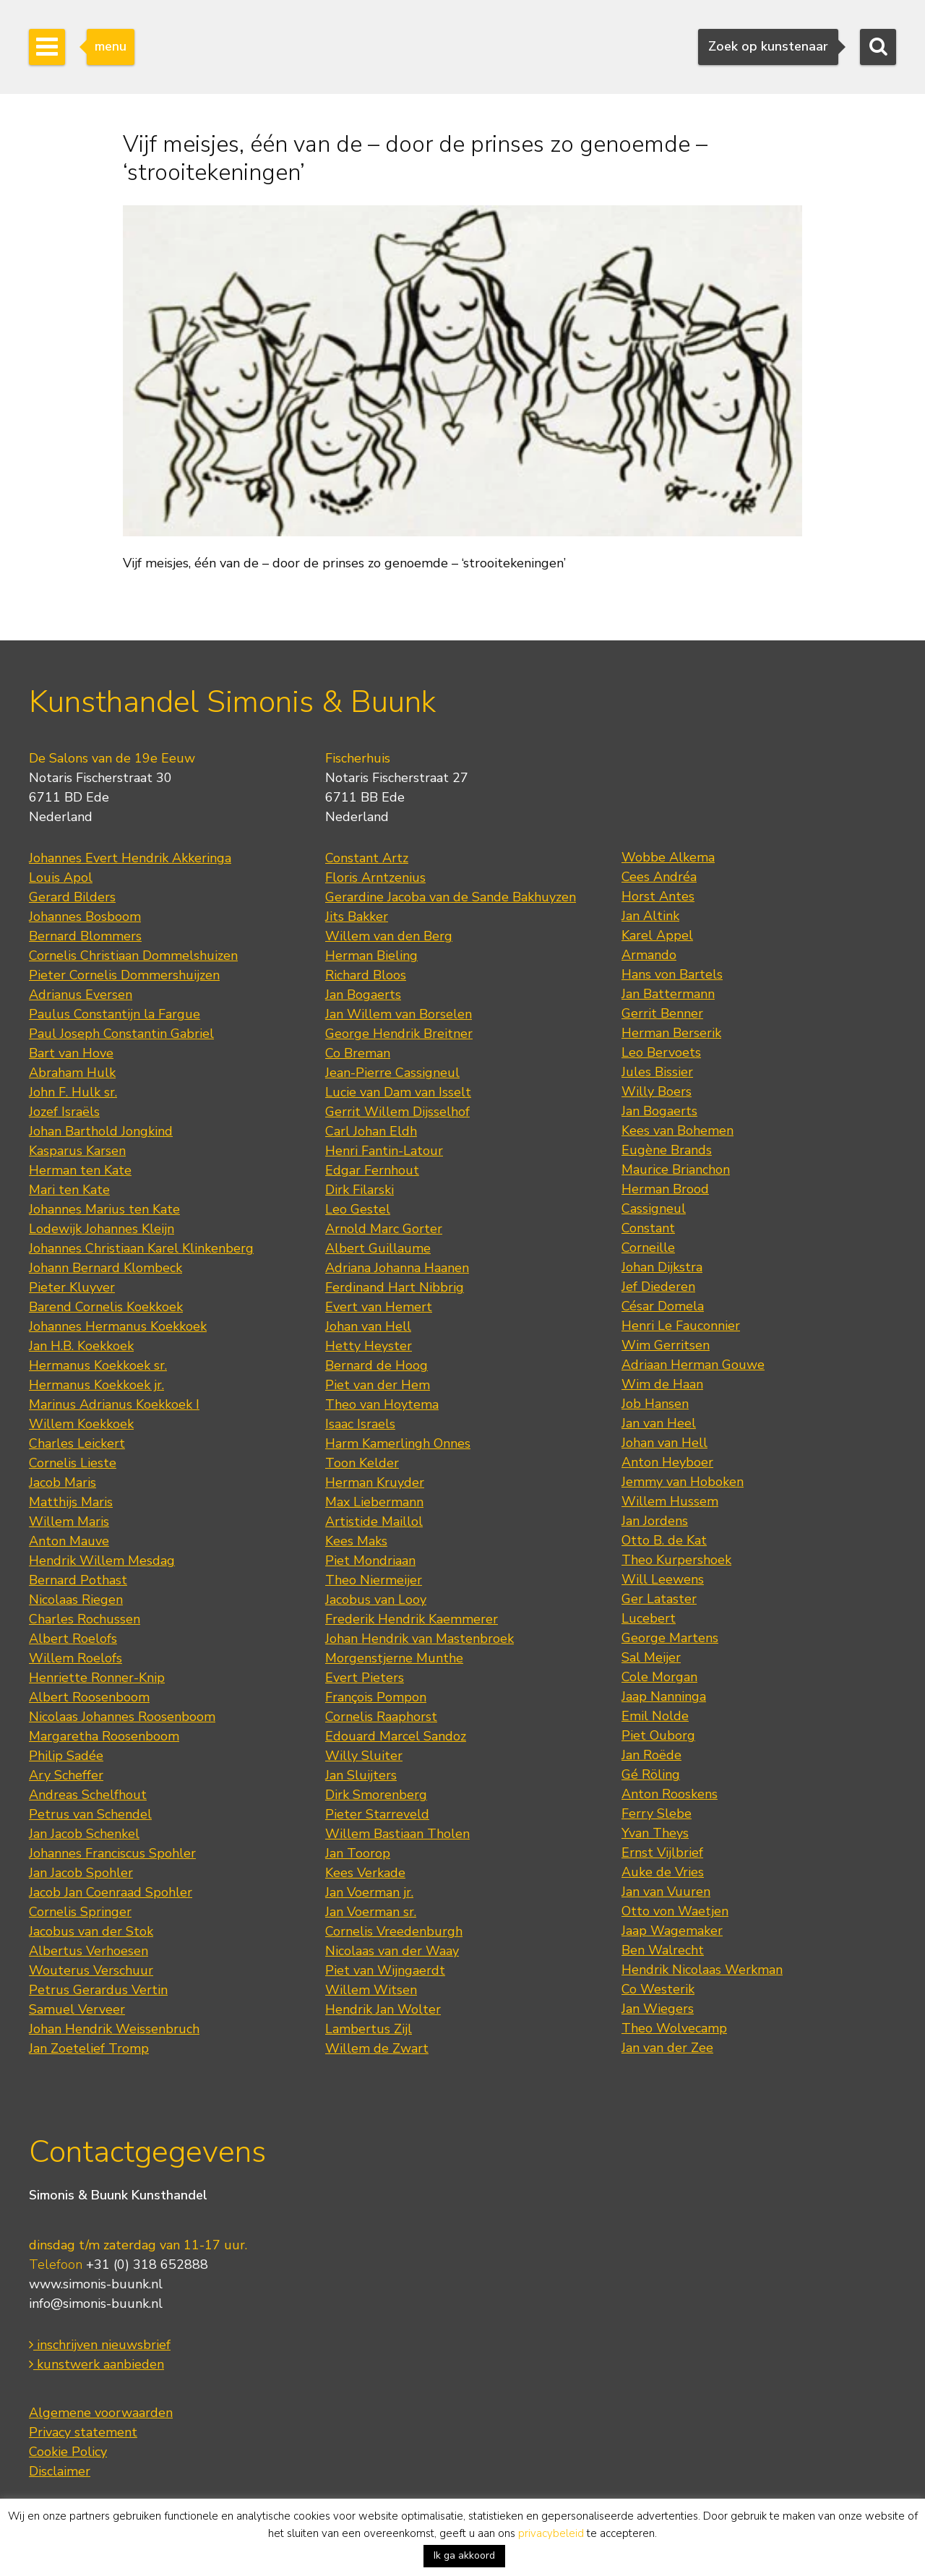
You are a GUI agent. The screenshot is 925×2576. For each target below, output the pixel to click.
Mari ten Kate (69, 1189)
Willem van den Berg (388, 936)
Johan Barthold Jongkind (101, 1131)
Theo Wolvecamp (674, 2028)
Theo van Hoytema (382, 1404)
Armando (648, 954)
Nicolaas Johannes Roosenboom (122, 1716)
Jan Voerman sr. (370, 1911)
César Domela (662, 1306)
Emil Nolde (655, 1716)
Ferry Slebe (656, 1813)
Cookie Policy (68, 2451)
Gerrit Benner (662, 1013)
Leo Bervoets (661, 1052)
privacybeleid (551, 2533)
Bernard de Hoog (376, 1365)
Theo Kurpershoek (676, 1559)
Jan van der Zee (667, 2047)
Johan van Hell (368, 1326)
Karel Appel (657, 935)
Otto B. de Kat (664, 1540)
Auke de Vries (662, 1872)
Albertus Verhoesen (88, 1950)
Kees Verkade (365, 1872)
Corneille (648, 1247)
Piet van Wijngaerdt (385, 1970)
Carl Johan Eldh (371, 1131)
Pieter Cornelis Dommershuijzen (124, 975)
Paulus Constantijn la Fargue (114, 1014)
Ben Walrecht (662, 1950)
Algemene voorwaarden (101, 2412)
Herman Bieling (371, 955)
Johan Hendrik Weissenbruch (114, 2029)
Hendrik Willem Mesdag (102, 1560)
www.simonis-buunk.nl (96, 2284)
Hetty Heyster (368, 1345)
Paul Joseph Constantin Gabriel (121, 1033)
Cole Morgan (659, 1677)
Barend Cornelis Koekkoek (106, 1306)
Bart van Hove (71, 1053)
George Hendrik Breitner (399, 1033)
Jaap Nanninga (663, 1696)
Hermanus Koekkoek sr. (98, 1365)
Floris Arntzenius (375, 877)
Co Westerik (657, 1989)
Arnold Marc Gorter (383, 1228)
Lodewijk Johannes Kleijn (101, 1228)
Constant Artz (366, 858)
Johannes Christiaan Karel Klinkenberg (141, 1248)
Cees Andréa (659, 876)
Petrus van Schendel (90, 1814)
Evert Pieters (364, 1677)
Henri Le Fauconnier (680, 1325)
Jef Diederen (658, 1286)
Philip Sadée (66, 1755)
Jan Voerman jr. (369, 1892)
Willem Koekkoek (81, 1424)
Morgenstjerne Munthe (394, 1658)
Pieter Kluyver (72, 1287)
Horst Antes (657, 896)
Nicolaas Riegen (76, 1599)
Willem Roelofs (75, 1658)
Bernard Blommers (85, 936)
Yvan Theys (655, 1833)
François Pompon (375, 1697)
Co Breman (357, 1053)
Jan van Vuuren (665, 1891)
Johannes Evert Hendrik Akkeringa (130, 858)
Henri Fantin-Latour (384, 1150)
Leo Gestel (357, 1209)
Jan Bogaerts (363, 994)
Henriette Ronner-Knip (97, 1677)
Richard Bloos (365, 975)
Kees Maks (356, 1541)
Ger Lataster (659, 1598)
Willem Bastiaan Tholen (397, 1833)
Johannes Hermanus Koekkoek (118, 1326)
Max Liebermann (374, 1502)
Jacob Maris (62, 1482)
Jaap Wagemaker (672, 1930)
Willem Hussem (669, 1501)
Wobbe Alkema (668, 857)
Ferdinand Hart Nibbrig (394, 1287)
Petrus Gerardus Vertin (98, 1989)
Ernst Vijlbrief (662, 1852)
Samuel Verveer (77, 2009)
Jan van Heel (658, 1423)
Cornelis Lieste (72, 1463)
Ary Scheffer (66, 1775)
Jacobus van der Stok (91, 1931)
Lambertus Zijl (368, 2029)
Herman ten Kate (80, 1170)
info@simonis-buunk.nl (96, 2303)
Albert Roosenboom (89, 1697)
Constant (648, 1228)
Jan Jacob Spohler (81, 1872)
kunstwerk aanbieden (96, 2364)
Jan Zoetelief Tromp (89, 2048)
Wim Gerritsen (665, 1345)
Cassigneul (653, 1208)
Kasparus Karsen (77, 1150)
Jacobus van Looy (375, 1599)
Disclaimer (59, 2471)
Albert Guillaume (378, 1248)
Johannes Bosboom (85, 916)
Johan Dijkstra (661, 1267)
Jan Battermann (668, 994)
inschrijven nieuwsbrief (100, 2344)
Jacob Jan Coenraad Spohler (110, 1892)
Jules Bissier (657, 1072)
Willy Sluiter (364, 1755)
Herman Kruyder (374, 1482)
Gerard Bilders (72, 897)
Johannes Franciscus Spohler (112, 1853)
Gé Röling (650, 1774)
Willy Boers (656, 1091)
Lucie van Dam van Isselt (398, 1092)
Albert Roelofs (73, 1638)
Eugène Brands (666, 1150)
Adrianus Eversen (80, 994)
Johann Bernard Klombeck (105, 1267)
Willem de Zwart (377, 2048)
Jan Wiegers (657, 2008)
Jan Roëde (651, 1755)
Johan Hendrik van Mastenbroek (419, 1638)
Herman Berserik (671, 1033)
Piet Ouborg (658, 1735)
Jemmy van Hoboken (682, 1481)
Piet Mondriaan (370, 1560)
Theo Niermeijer (373, 1580)
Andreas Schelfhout (88, 1794)
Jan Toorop (357, 1853)
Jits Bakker (356, 916)
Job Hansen (655, 1403)
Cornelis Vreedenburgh (393, 1931)
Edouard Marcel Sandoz (395, 1736)
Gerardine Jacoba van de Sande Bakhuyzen (450, 897)
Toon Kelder (362, 1463)
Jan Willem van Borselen (398, 1014)
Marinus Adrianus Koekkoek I (114, 1404)
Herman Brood (665, 1189)
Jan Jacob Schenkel (84, 1833)
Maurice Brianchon (675, 1169)
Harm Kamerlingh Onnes (397, 1443)
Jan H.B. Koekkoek (81, 1345)
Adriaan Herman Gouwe (693, 1364)
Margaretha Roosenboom (104, 1736)
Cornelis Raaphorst (381, 1716)
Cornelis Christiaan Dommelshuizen (133, 955)
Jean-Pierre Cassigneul (392, 1072)
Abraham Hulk (72, 1072)
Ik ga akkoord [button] (464, 2555)
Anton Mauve (69, 1541)
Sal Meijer (651, 1657)
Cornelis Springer (80, 1911)
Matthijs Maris (71, 1502)
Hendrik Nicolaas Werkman (702, 1969)
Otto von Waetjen (674, 1911)
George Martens (669, 1638)
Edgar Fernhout (372, 1170)
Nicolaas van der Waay (392, 1950)
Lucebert (648, 1618)
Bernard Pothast (78, 1580)
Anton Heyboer (667, 1462)
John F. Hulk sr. (73, 1092)
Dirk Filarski (359, 1189)
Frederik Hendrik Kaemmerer (411, 1619)
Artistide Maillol (374, 1521)
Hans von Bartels (672, 974)
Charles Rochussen (84, 1619)
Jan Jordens (654, 1520)
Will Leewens (662, 1579)
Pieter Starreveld (377, 1814)
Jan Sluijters (361, 1775)
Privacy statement (83, 2432)
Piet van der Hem (377, 1385)
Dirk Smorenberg (376, 1794)
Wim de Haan (662, 1384)
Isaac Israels (360, 1424)
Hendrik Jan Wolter (383, 2009)
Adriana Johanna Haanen (397, 1267)
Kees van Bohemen (677, 1130)
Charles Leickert (77, 1443)
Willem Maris (69, 1521)
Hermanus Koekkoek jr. (96, 1385)
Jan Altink (650, 915)
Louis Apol (60, 877)
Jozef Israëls (64, 1111)
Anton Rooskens (669, 1794)
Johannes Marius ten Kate (104, 1209)
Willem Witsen (371, 1989)
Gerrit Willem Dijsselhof (397, 1111)
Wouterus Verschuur (91, 1970)
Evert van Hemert (378, 1306)
